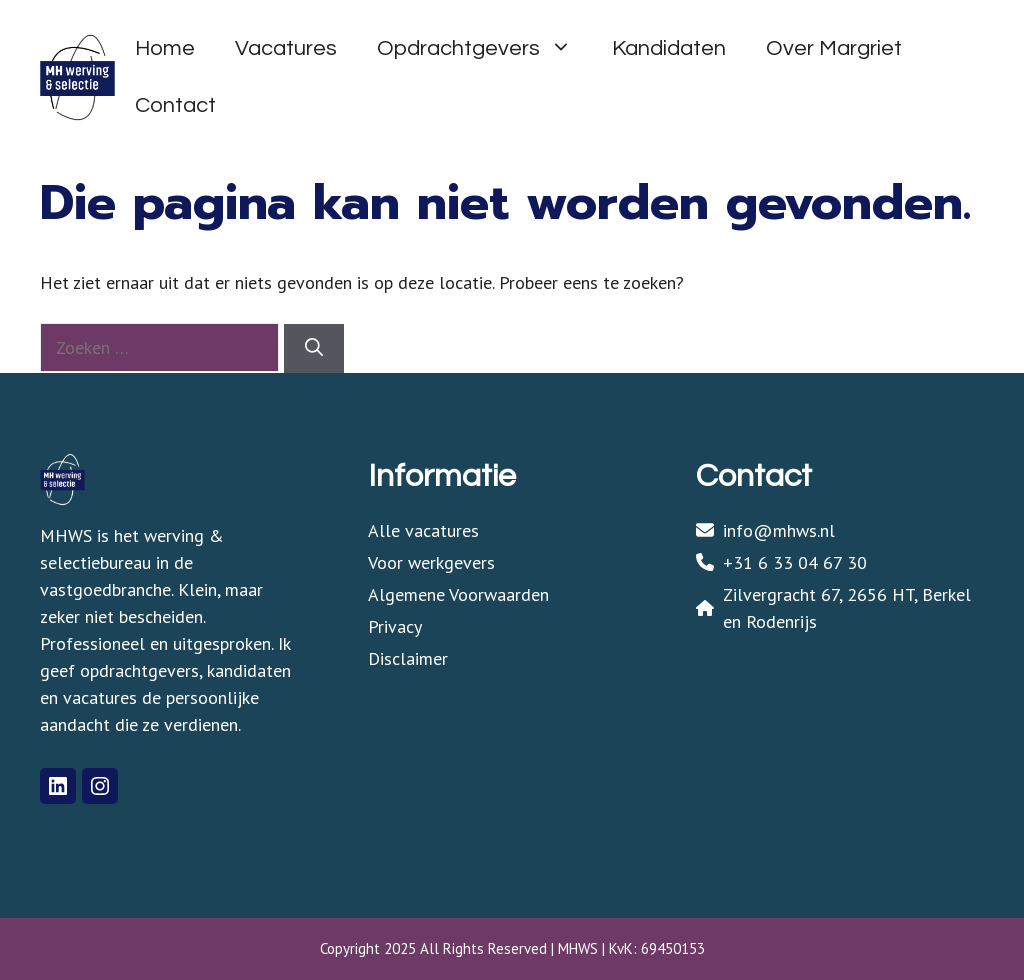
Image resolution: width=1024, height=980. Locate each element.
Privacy (395, 626)
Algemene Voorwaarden (458, 594)
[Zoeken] (314, 348)
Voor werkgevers (431, 562)
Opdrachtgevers (484, 48)
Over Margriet (834, 48)
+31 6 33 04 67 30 (795, 562)
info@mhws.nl (779, 530)
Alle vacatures (423, 530)
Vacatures (286, 48)
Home (165, 48)
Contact (175, 105)
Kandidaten (669, 48)
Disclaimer (408, 658)
